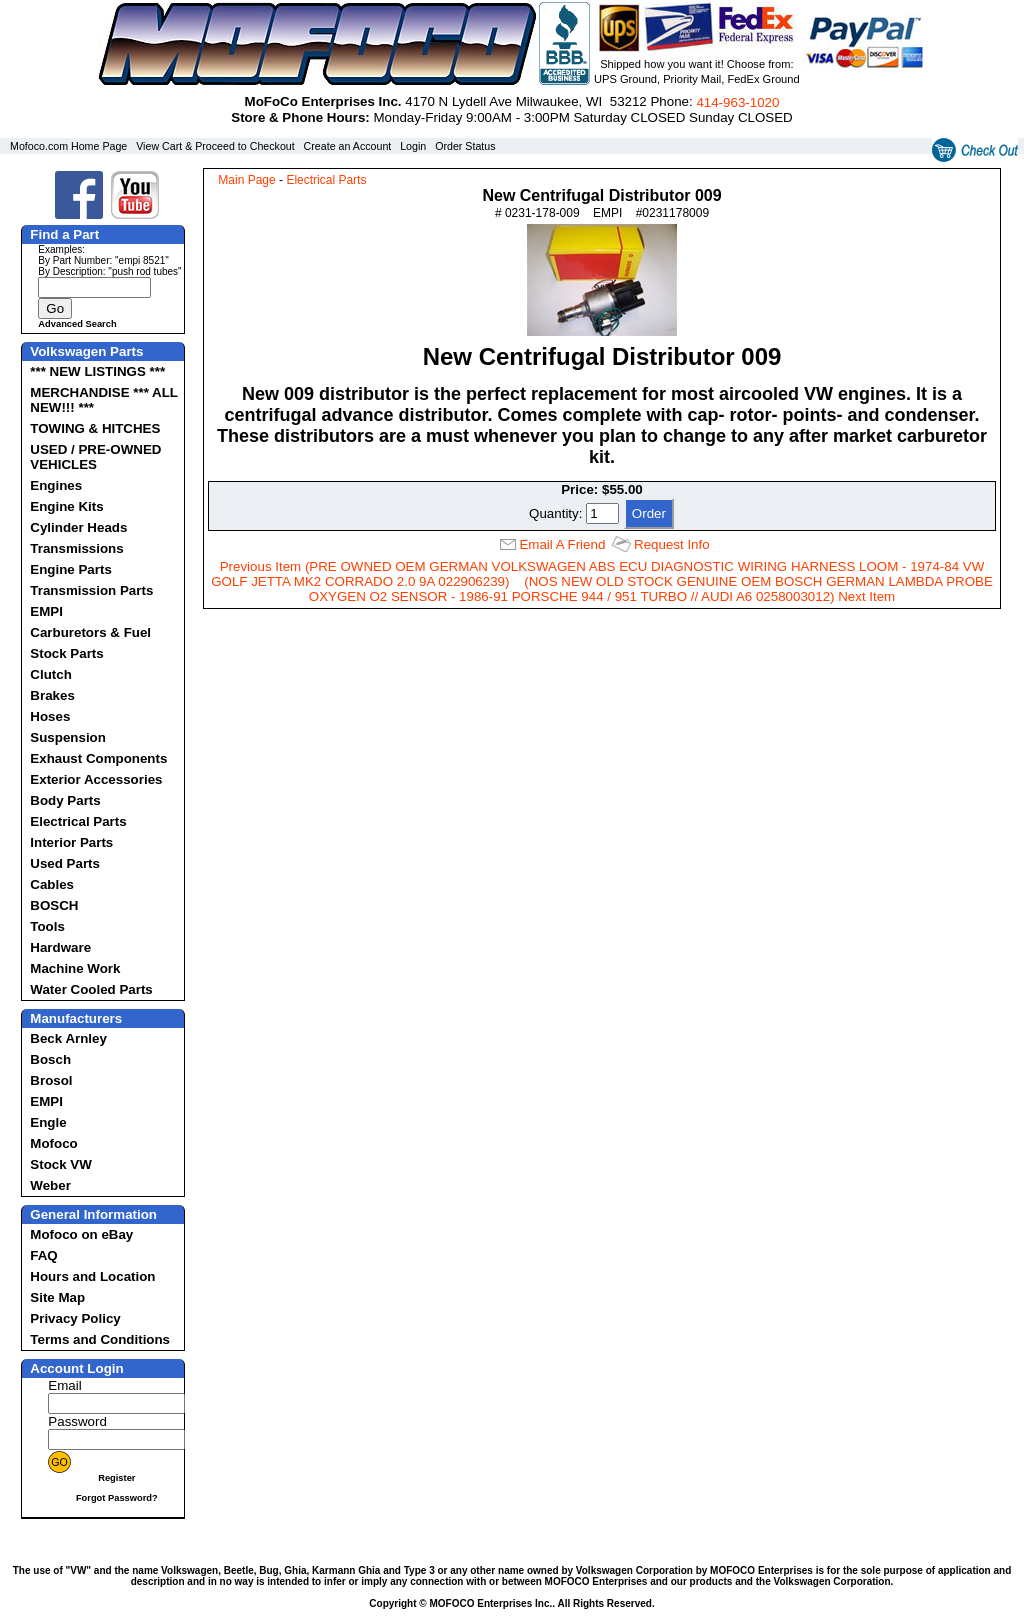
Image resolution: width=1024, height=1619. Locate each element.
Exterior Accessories (96, 779)
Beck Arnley (68, 1038)
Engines (56, 485)
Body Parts (65, 800)
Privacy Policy (75, 1318)
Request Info (672, 544)
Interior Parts (71, 842)
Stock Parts (66, 653)
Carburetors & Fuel (90, 632)
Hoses (50, 716)
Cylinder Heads (78, 527)
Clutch (50, 674)
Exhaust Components (98, 758)
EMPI (46, 611)
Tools (47, 926)
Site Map (57, 1297)
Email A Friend (562, 544)
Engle (48, 1122)
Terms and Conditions (100, 1339)
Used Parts (65, 863)
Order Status (465, 146)
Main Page (246, 180)
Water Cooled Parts (91, 989)
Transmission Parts (91, 590)
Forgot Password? (117, 1498)
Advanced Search (77, 324)
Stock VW (60, 1164)
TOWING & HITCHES (95, 428)
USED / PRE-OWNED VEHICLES (95, 457)
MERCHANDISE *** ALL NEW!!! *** (103, 400)
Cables (52, 884)
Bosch (50, 1059)
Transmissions (76, 548)
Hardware (60, 947)
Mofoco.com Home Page (68, 146)
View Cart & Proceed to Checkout (215, 146)
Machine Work (75, 968)
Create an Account (348, 146)
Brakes (52, 695)
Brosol (51, 1080)
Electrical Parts (78, 821)
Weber (50, 1185)
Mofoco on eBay (81, 1234)
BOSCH (54, 905)
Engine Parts (70, 569)
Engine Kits (66, 506)
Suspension (68, 737)
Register (116, 1478)
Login (413, 146)
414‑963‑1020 (737, 102)
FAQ (43, 1255)
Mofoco (53, 1143)
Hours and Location (92, 1276)
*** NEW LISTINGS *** (97, 371)
